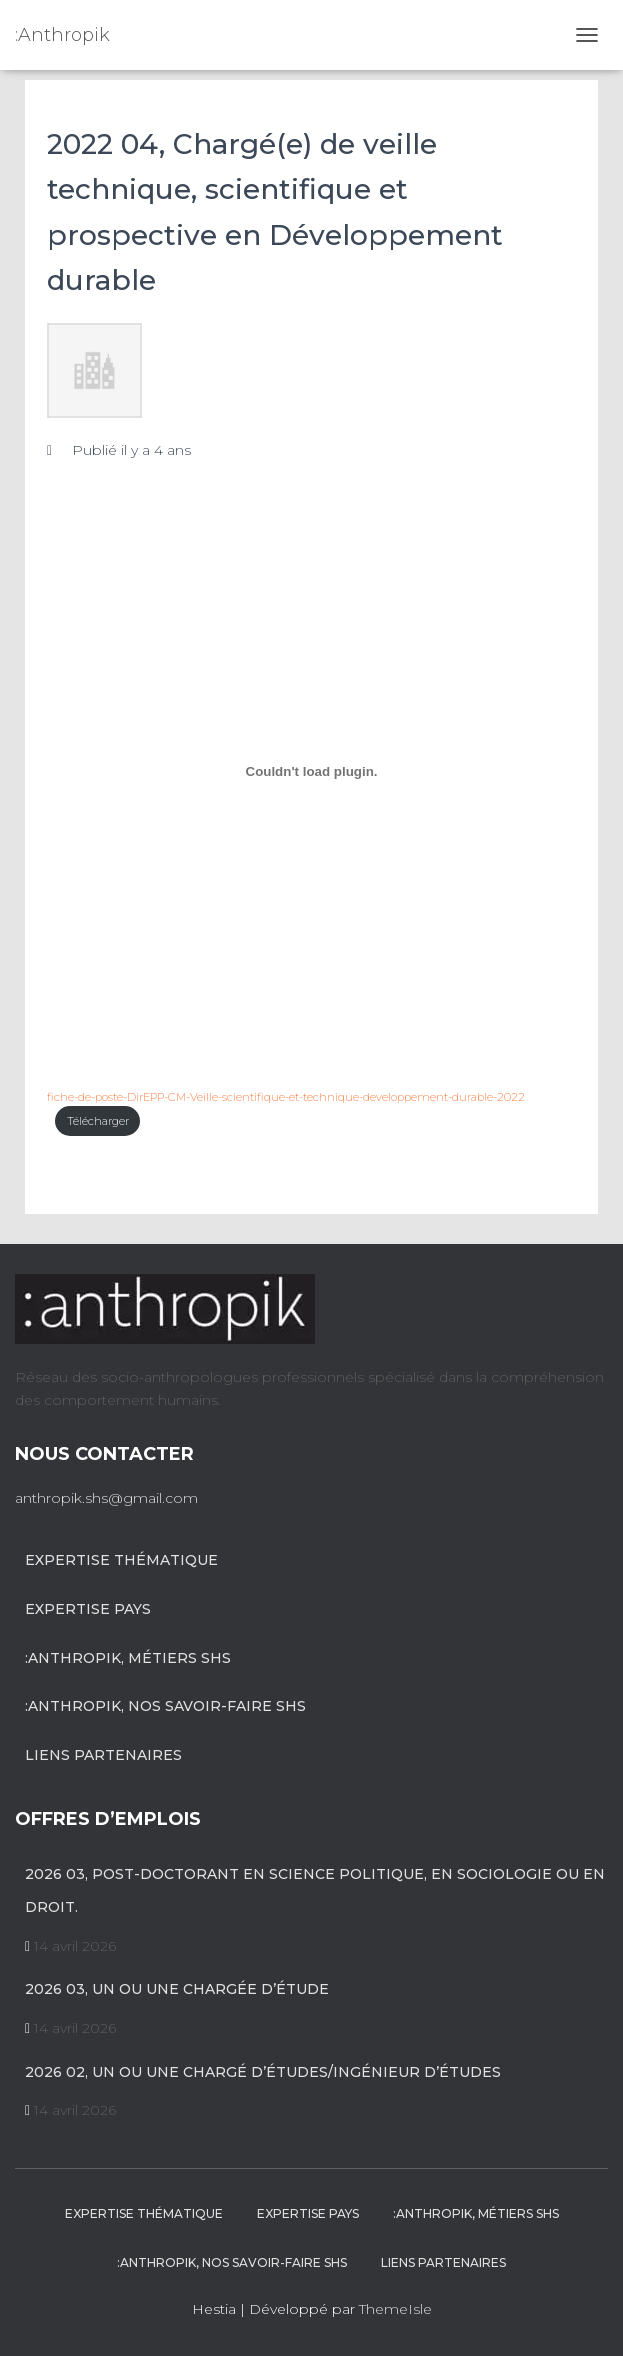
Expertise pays (88, 1609)
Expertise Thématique (121, 1560)
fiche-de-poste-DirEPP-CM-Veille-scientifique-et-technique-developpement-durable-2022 (286, 1097)
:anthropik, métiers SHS (128, 1658)
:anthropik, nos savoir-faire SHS (165, 1706)
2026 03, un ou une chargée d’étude (177, 1989)
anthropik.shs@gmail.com (106, 1498)
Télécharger (98, 1121)
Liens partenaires (103, 1755)
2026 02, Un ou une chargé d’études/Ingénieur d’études (263, 2072)
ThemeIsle (395, 2309)
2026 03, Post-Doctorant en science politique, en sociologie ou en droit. (315, 1891)
